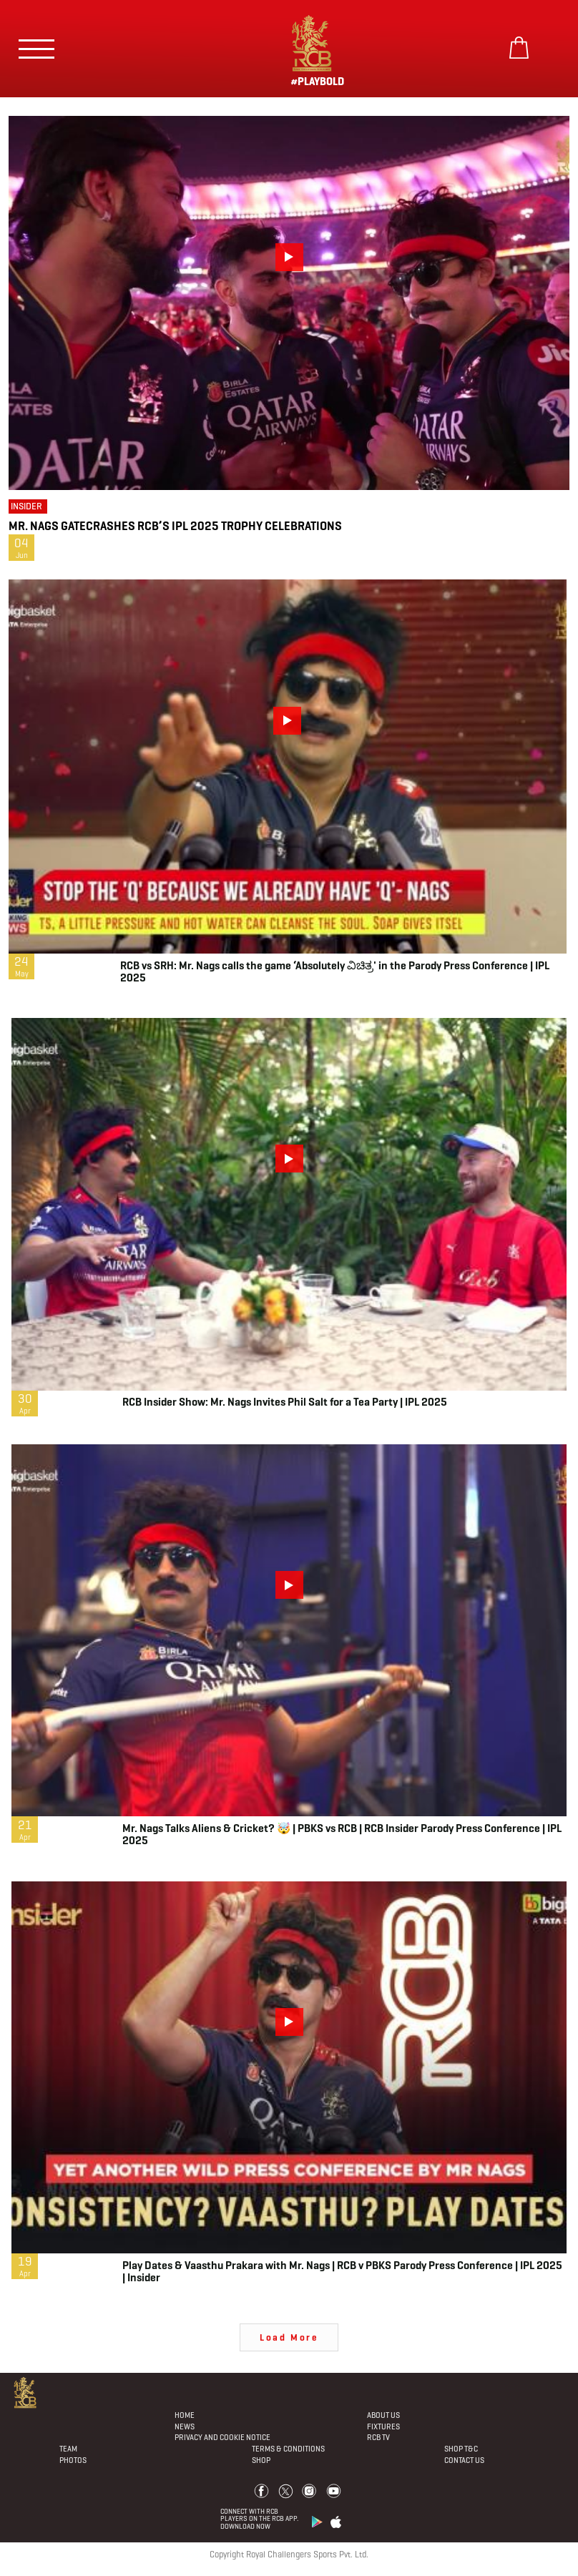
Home (185, 2415)
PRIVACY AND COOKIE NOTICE (222, 2437)
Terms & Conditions (288, 2449)
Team (68, 2449)
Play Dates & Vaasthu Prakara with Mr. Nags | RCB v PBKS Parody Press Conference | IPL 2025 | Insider (342, 2271)
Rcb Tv (378, 2437)
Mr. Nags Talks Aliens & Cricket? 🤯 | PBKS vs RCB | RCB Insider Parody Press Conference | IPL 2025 (342, 1834)
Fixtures (383, 2426)
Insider (26, 506)
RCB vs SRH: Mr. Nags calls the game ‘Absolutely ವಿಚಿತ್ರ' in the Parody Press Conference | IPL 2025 (334, 971)
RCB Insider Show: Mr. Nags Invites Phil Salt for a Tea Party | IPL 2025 (284, 1402)
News (185, 2426)
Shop (261, 2460)
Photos (73, 2460)
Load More (289, 2337)
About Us (383, 2415)
